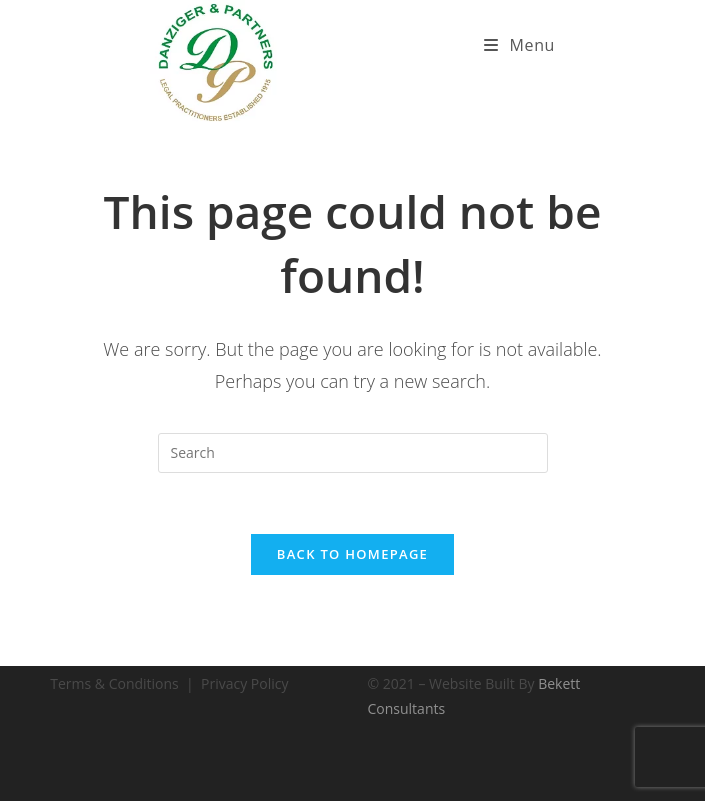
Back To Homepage (352, 554)
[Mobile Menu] (519, 45)
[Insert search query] (353, 453)
